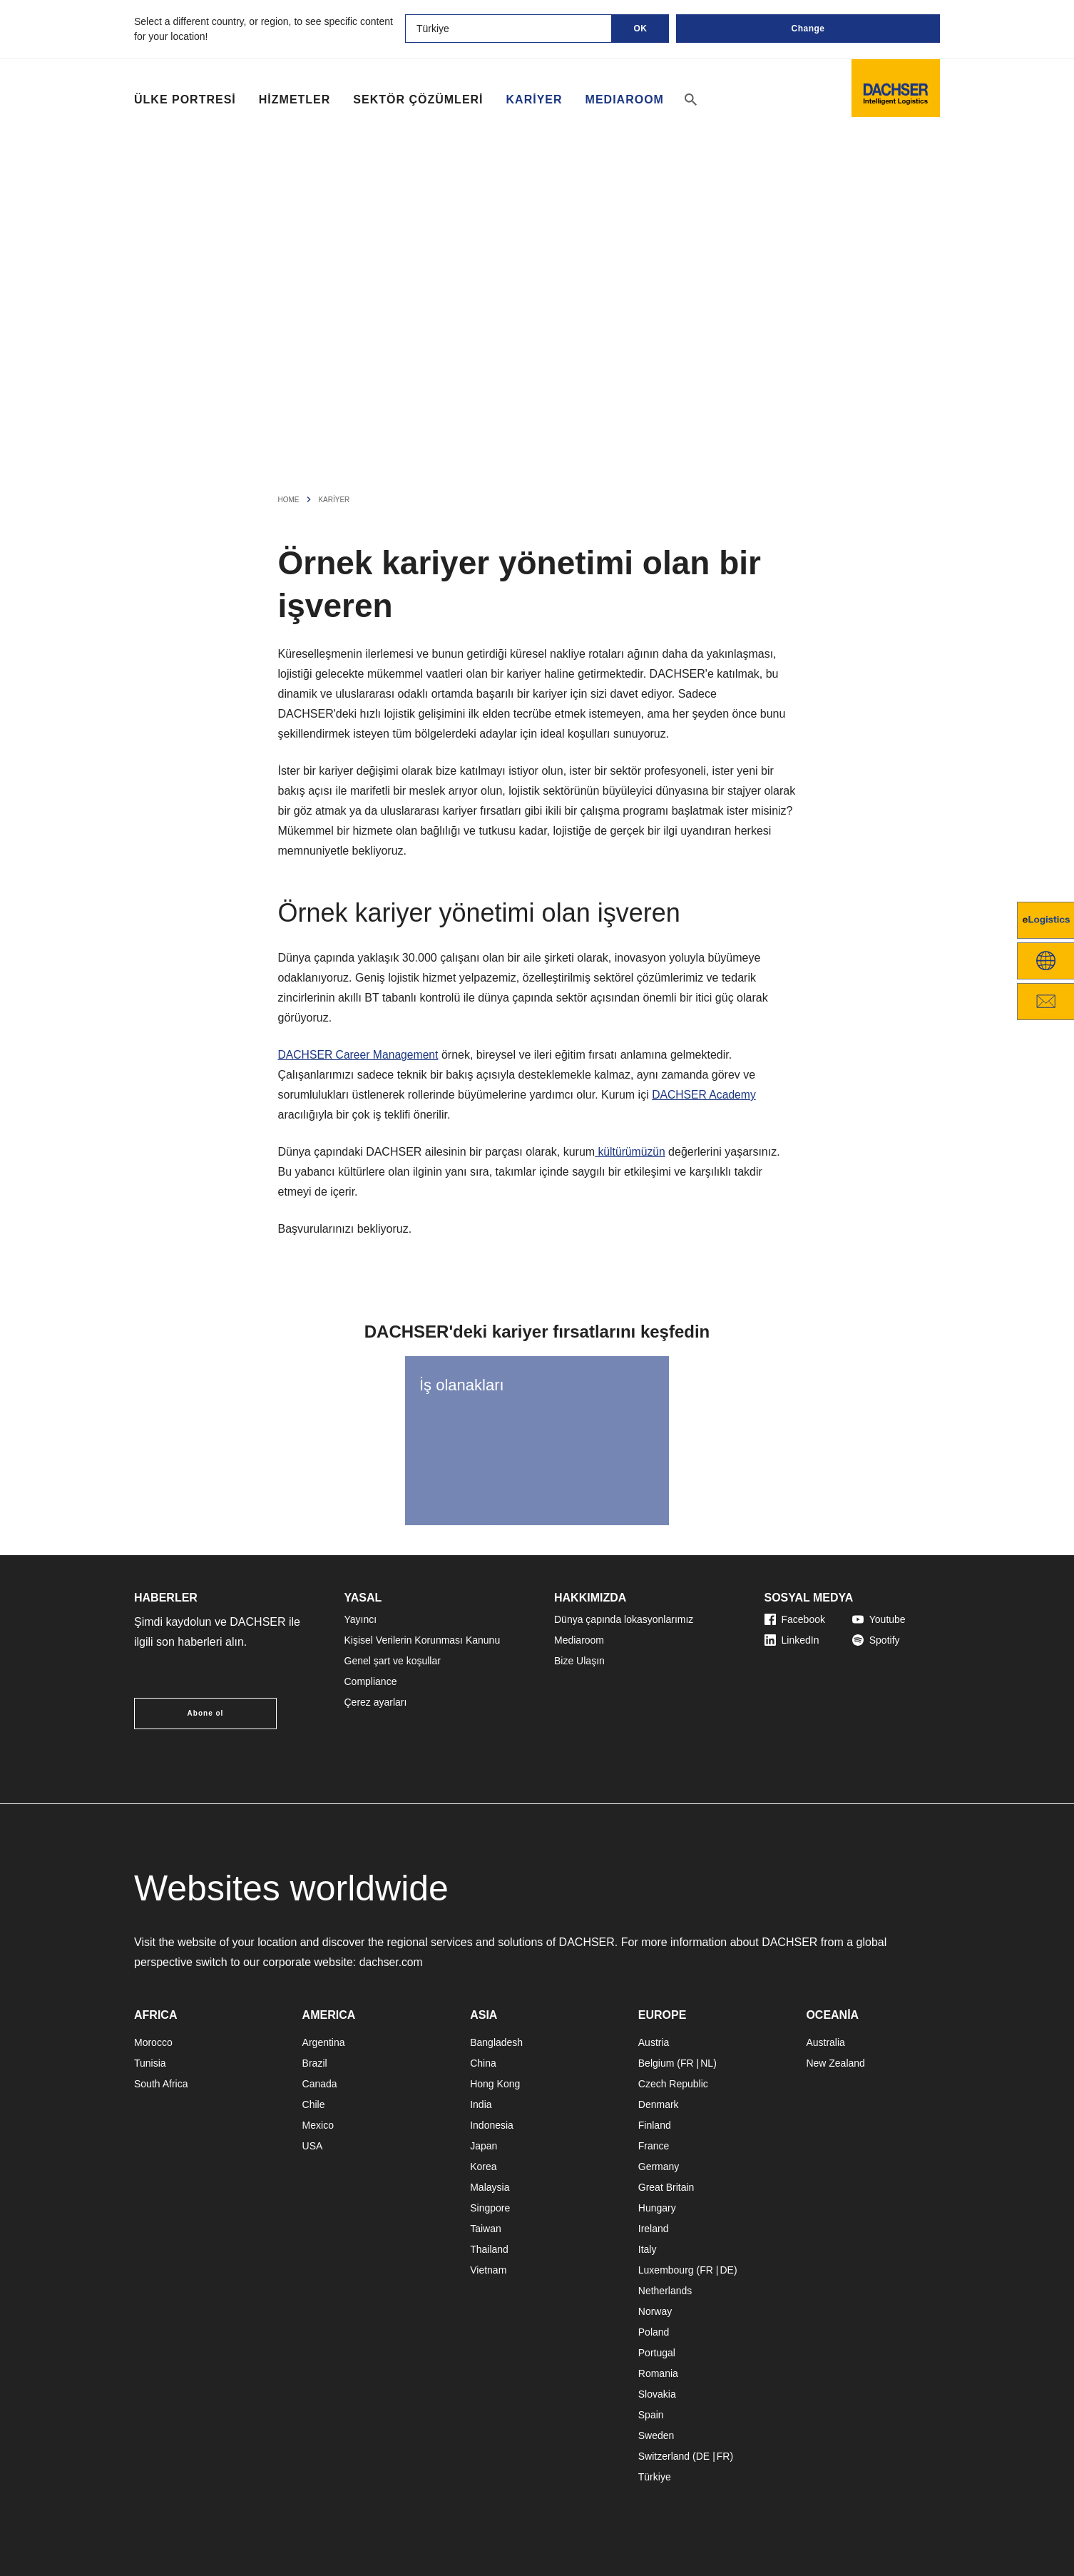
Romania (658, 2373)
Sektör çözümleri (418, 99)
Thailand (489, 2249)
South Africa (161, 2083)
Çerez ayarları (375, 1702)
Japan (483, 2146)
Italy (647, 2249)
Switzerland (664, 2456)
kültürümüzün (631, 1152)
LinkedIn (791, 1640)
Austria (654, 2042)
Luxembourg (666, 2270)
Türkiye (654, 2477)
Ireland (653, 2228)
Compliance (370, 1681)
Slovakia (657, 2394)
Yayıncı (360, 1619)
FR (687, 2063)
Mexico (318, 2125)
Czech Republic (673, 2083)
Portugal (656, 2352)
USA (312, 2146)
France (654, 2146)
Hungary (657, 2208)
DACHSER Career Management (359, 1055)
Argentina (323, 2042)
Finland (654, 2125)
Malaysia (489, 2187)
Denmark (658, 2104)
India (480, 2104)
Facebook (794, 1619)
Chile (313, 2104)
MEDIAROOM (624, 100)
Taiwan (485, 2228)
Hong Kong (495, 2083)
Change (807, 29)
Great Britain (666, 2187)
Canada (319, 2083)
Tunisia (150, 2063)
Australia (825, 2042)
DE (726, 2270)
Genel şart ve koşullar (392, 1660)
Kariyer (534, 100)
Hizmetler (295, 99)
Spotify (876, 1640)
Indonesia (491, 2125)
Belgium (656, 2063)
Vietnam (488, 2270)
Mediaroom (579, 1640)
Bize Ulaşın (579, 1660)
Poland (654, 2332)
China (483, 2063)
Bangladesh (496, 2042)
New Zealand (835, 2063)
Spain (651, 2414)
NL (706, 2063)
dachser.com (391, 1962)
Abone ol (206, 1713)
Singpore (490, 2208)
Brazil (314, 2063)
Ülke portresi (185, 99)
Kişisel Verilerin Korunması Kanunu (422, 1640)
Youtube (879, 1619)
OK (641, 29)
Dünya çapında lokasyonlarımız (623, 1619)
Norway (655, 2311)
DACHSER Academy (705, 1095)
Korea (483, 2166)
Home (289, 500)
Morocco (153, 2042)
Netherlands (665, 2290)
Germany (659, 2166)
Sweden (656, 2435)
